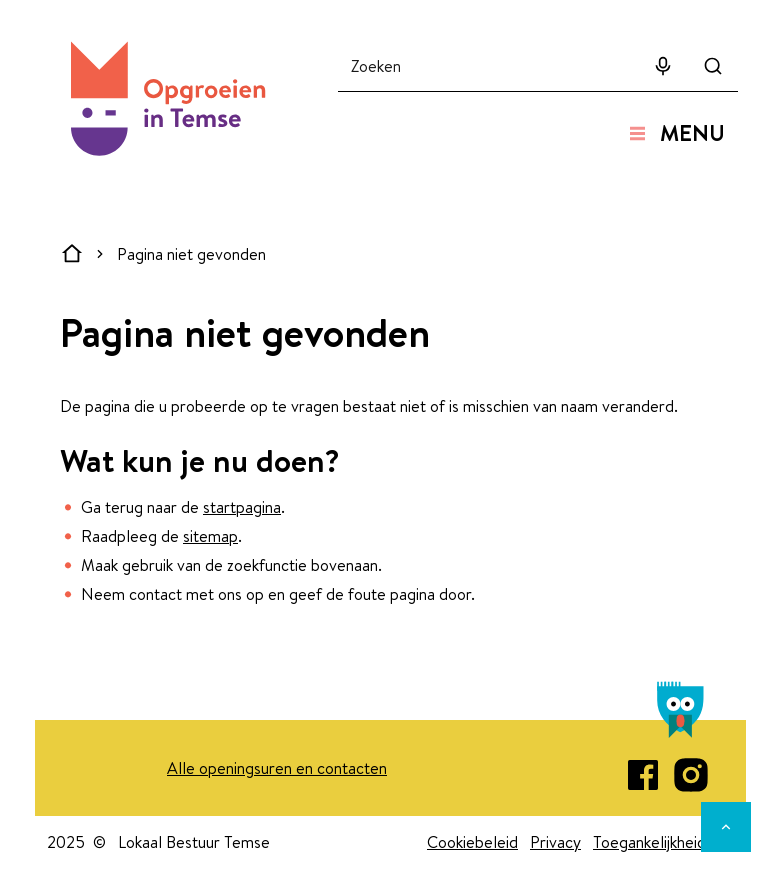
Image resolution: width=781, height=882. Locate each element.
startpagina (242, 507)
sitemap (210, 536)
